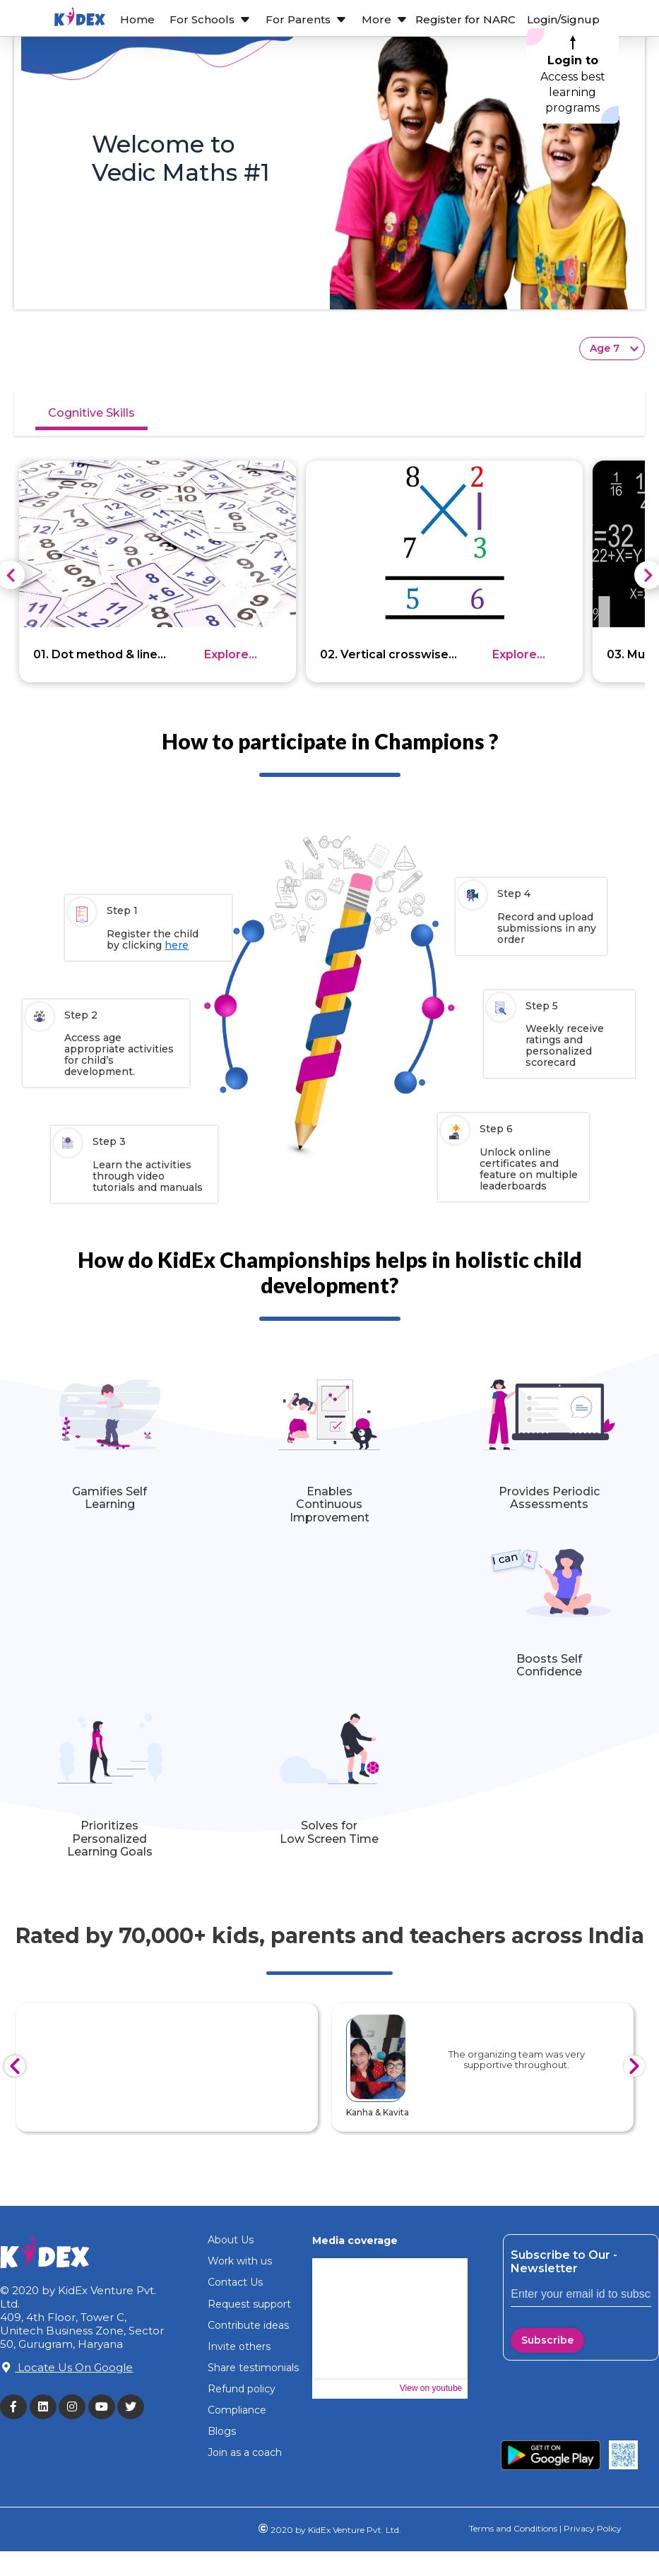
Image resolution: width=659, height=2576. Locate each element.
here (177, 945)
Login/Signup (563, 19)
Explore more (226, 654)
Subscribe (547, 2340)
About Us (231, 2239)
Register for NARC (465, 19)
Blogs (222, 2431)
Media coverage (355, 2240)
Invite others (239, 2346)
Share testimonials (253, 2367)
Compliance (237, 2410)
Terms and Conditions (513, 2528)
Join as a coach (245, 2452)
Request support (249, 2304)
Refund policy (241, 2388)
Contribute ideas (248, 2325)
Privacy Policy (592, 2528)
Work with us (240, 2261)
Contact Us (235, 2282)
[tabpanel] (329, 552)
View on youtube (431, 2388)
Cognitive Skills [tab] (91, 413)
